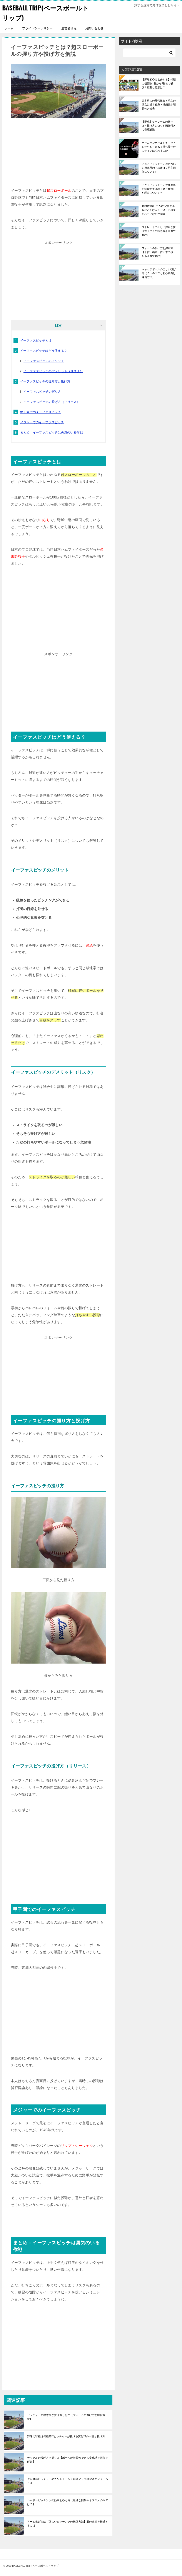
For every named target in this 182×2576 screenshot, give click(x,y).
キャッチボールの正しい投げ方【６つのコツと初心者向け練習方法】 (159, 273)
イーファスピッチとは (36, 340)
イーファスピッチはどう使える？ (43, 350)
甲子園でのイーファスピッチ (40, 412)
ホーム (8, 28)
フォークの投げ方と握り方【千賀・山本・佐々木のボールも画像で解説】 (159, 252)
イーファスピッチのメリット (43, 361)
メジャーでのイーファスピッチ (42, 422)
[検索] (149, 52)
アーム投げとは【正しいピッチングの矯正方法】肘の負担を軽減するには (67, 2523)
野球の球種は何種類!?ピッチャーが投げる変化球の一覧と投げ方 (66, 2436)
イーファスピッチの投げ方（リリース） (51, 401)
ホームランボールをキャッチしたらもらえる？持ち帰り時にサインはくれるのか (159, 146)
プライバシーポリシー (37, 28)
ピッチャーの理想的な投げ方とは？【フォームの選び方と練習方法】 (66, 2417)
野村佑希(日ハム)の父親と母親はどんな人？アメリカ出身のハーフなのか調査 (159, 210)
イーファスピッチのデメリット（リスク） (53, 371)
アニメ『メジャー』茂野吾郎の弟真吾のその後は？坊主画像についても (159, 167)
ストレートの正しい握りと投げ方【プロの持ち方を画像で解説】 (159, 231)
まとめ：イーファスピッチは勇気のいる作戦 (51, 432)
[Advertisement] (58, 154)
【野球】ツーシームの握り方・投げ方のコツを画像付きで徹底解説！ (159, 125)
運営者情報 (69, 28)
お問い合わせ (94, 28)
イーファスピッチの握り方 (42, 391)
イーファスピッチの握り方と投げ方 (45, 381)
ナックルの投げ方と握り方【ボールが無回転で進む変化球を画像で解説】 (67, 2459)
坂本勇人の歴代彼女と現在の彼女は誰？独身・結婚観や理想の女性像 (159, 104)
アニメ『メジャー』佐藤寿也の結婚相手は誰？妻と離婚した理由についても (159, 188)
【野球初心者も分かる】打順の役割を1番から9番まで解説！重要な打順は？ (159, 83)
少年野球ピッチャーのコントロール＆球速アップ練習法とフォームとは (67, 2481)
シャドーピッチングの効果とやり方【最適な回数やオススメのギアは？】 (67, 2502)
